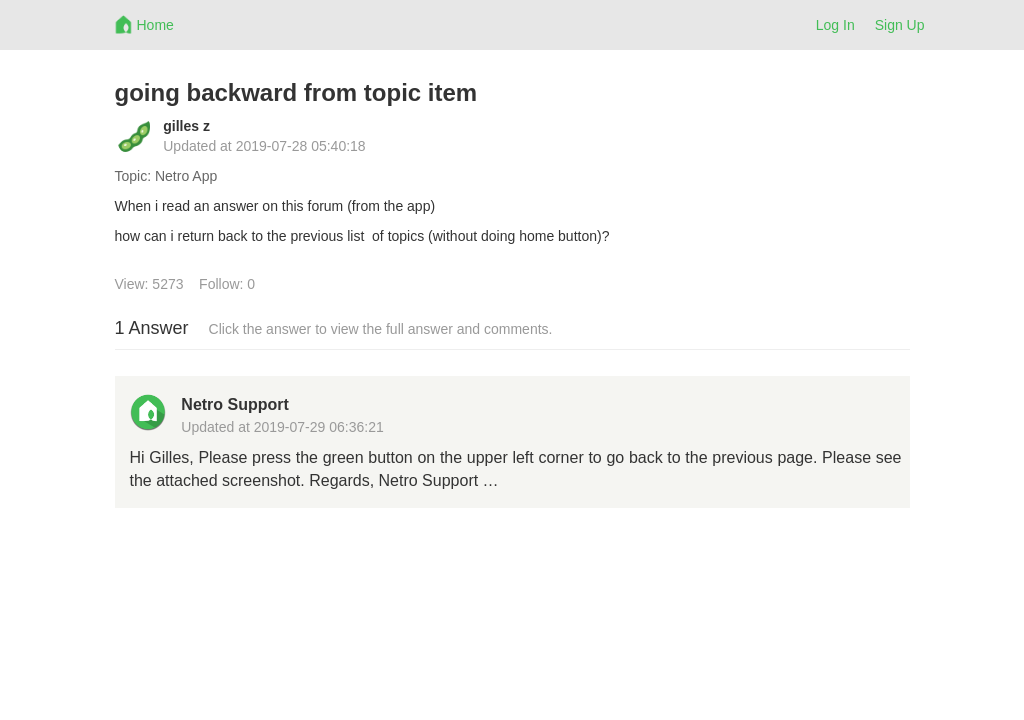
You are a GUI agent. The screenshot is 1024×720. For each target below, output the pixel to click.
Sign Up (900, 25)
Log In (835, 25)
